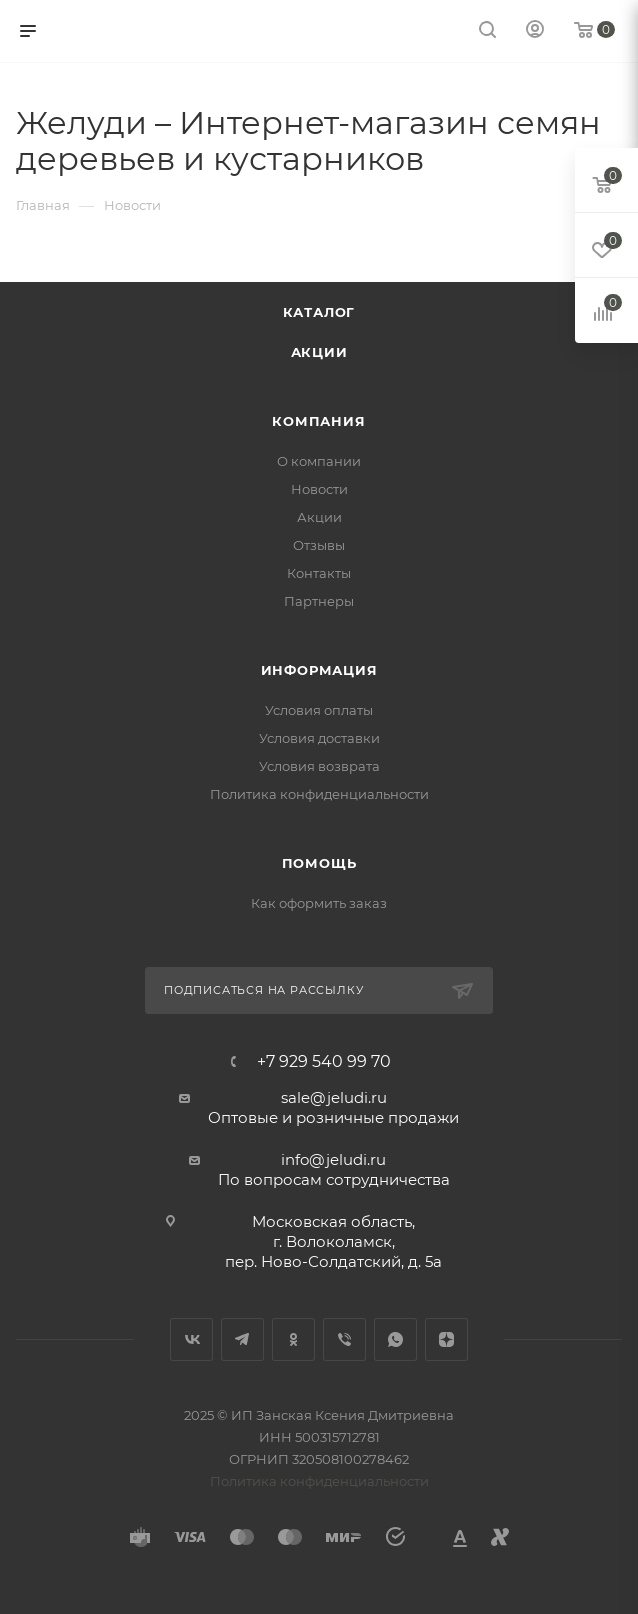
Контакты (319, 573)
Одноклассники (293, 1339)
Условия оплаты (319, 710)
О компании (319, 461)
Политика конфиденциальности (319, 794)
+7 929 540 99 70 (324, 1062)
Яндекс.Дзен (446, 1339)
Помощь (319, 863)
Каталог (319, 312)
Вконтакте (191, 1339)
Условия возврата (319, 766)
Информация (319, 670)
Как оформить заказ (319, 903)
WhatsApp (395, 1339)
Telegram (242, 1339)
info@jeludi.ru (333, 1159)
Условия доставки (319, 738)
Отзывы (319, 545)
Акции (319, 352)
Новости (319, 489)
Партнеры (319, 601)
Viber (344, 1339)
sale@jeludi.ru (334, 1097)
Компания (318, 421)
